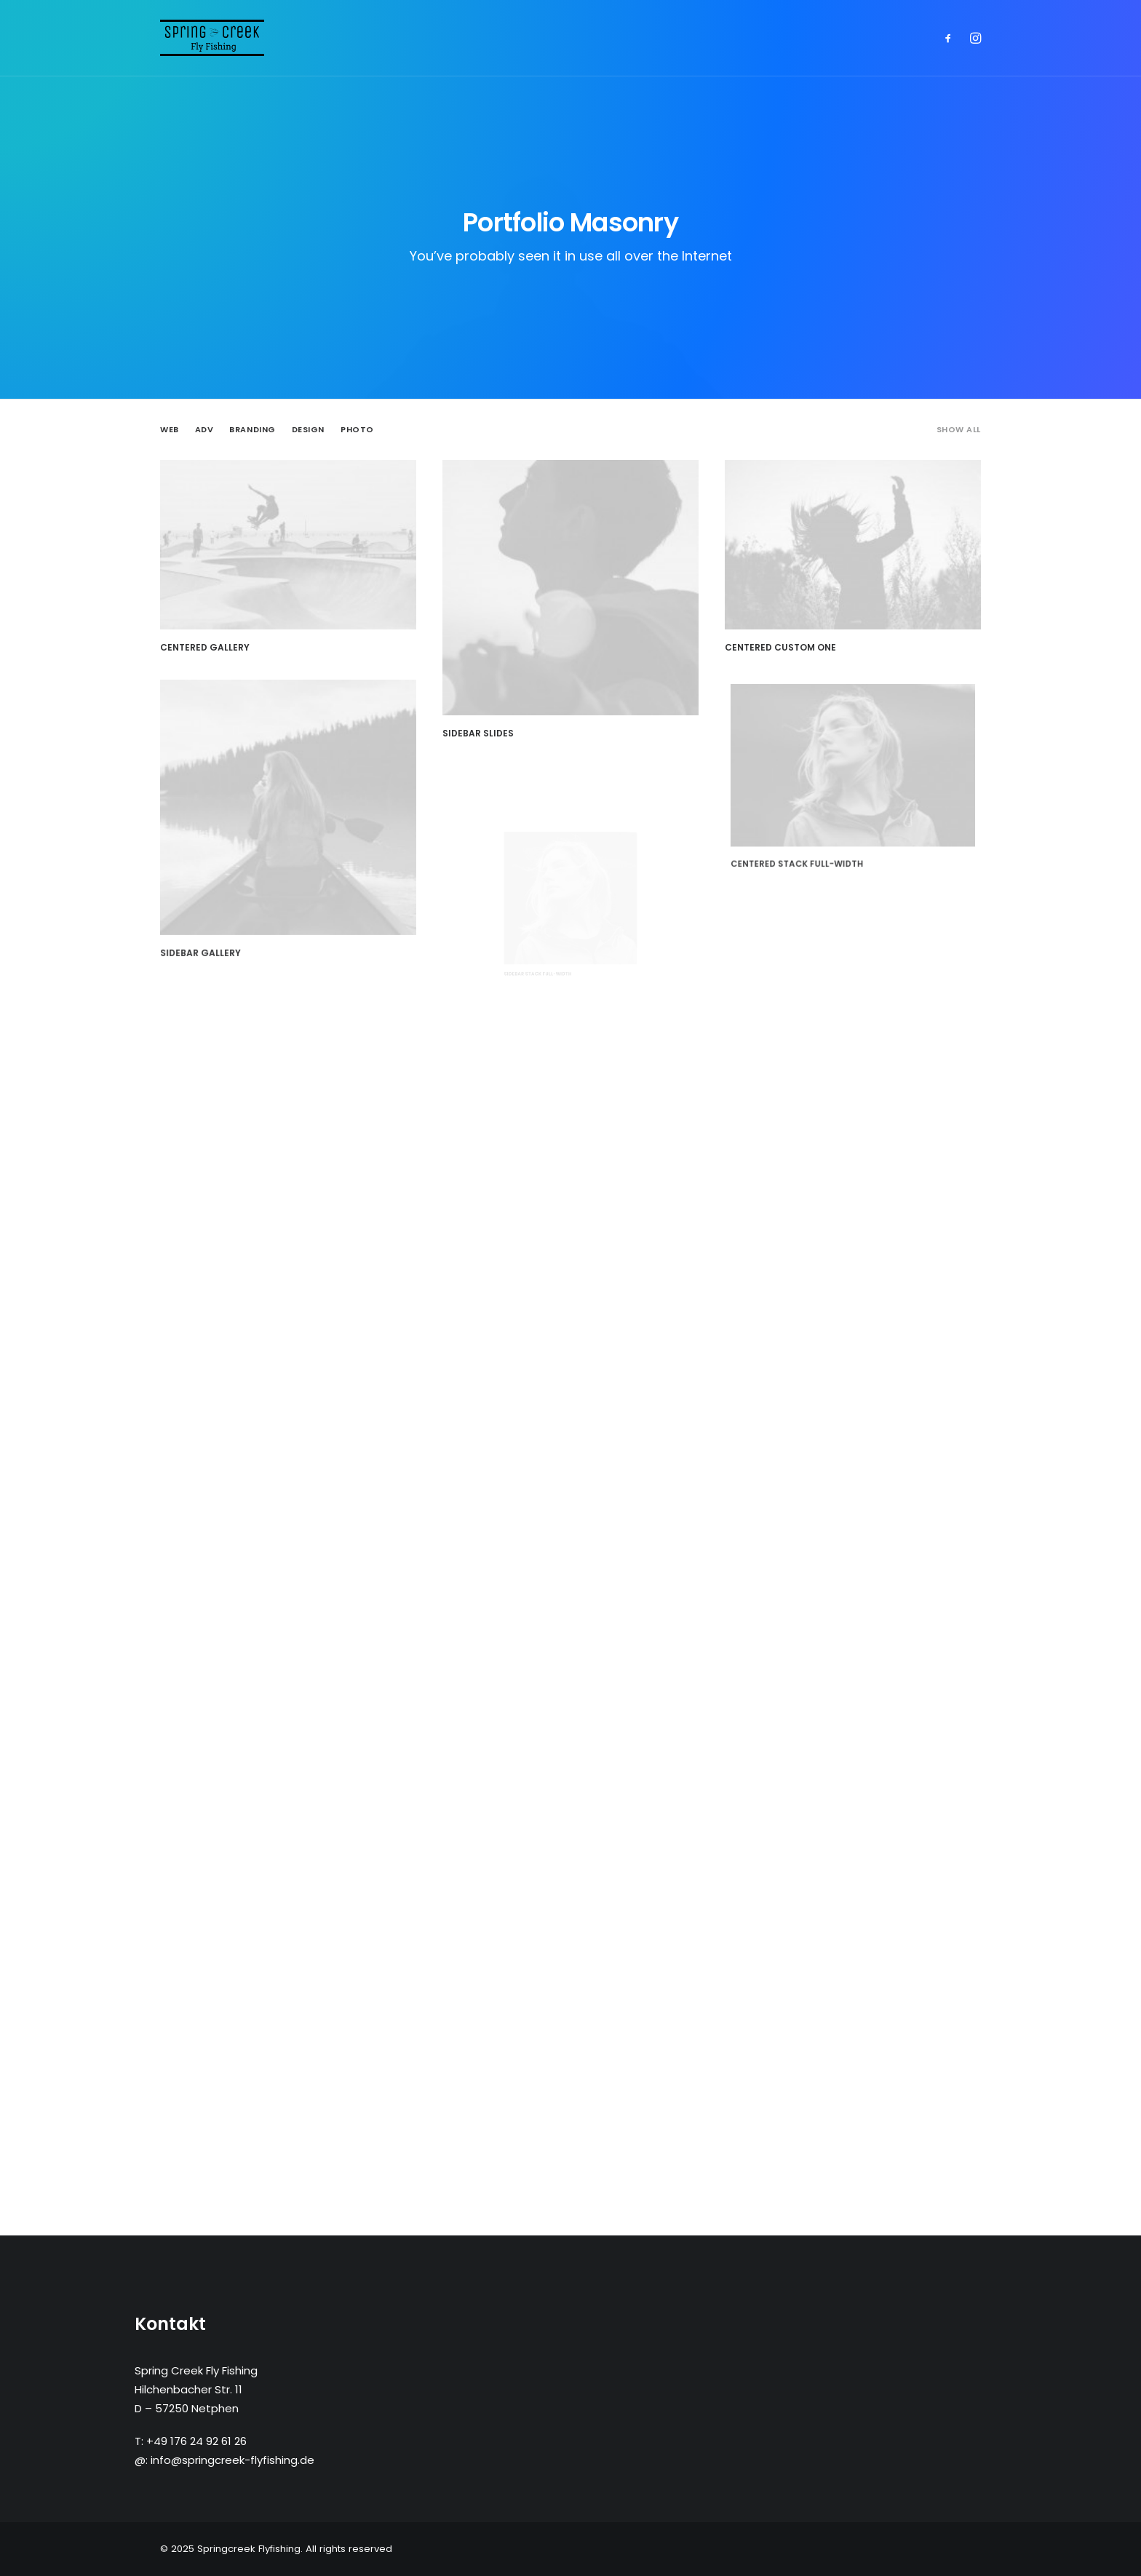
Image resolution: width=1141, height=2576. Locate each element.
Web (169, 430)
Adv (204, 430)
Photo (357, 430)
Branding (252, 430)
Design (308, 430)
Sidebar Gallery (241, 890)
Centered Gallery (205, 647)
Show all (959, 430)
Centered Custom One (792, 632)
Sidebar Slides (479, 731)
